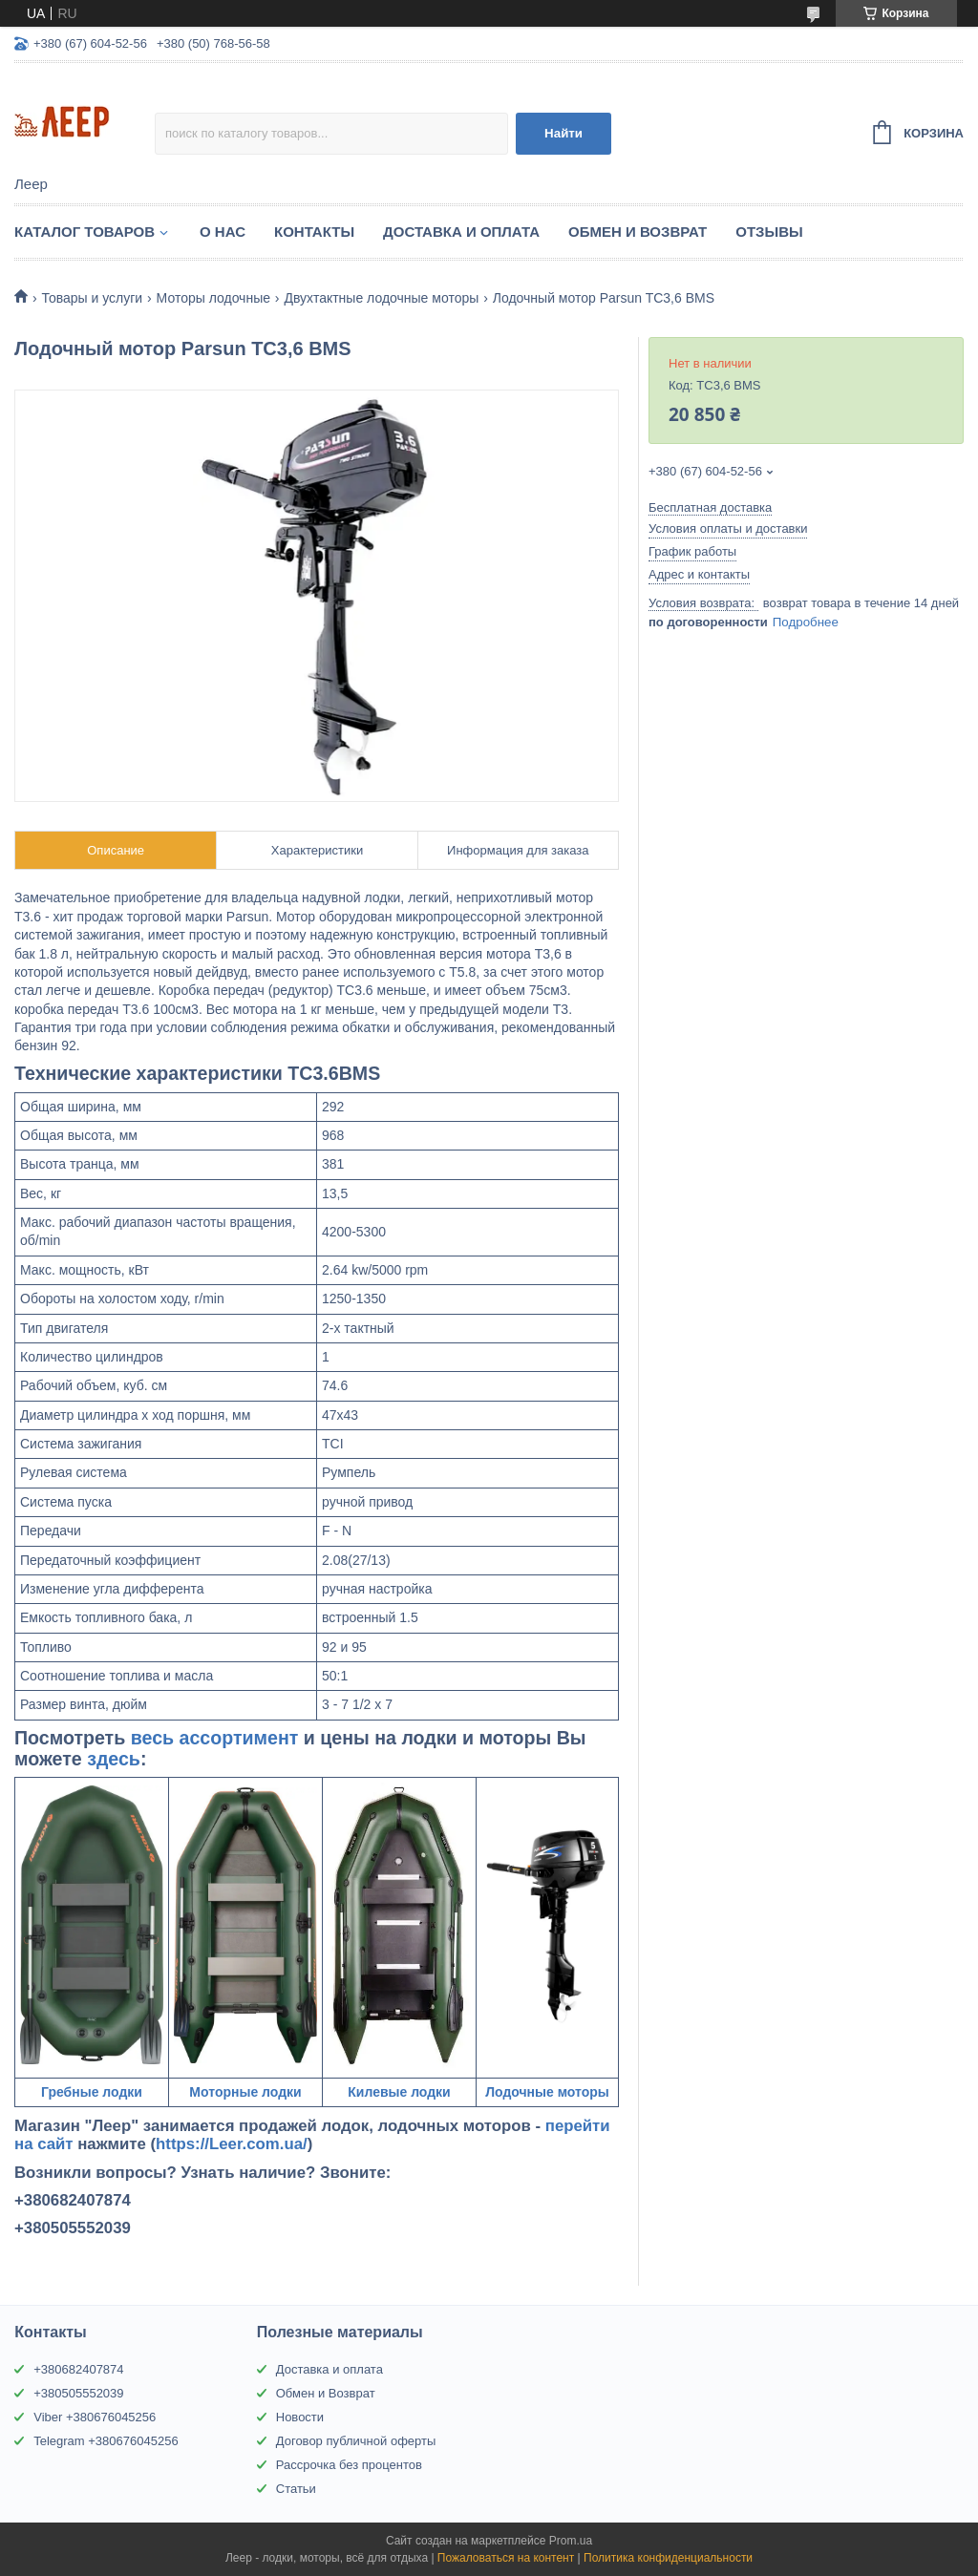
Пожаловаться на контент (505, 2558)
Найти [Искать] (563, 133)
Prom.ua (570, 2540)
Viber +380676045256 (94, 2417)
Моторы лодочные (213, 298)
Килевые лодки (399, 2092)
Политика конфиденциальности (668, 2558)
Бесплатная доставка (710, 507)
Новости (300, 2417)
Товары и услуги (91, 298)
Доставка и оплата (329, 2369)
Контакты (314, 231)
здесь (113, 1758)
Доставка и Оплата (461, 231)
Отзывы (768, 231)
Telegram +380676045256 (105, 2441)
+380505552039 (78, 2393)
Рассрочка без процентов (349, 2465)
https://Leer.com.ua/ (232, 2144)
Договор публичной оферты (356, 2441)
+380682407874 (78, 2369)
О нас (222, 231)
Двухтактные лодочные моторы (381, 298)
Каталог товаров (84, 231)
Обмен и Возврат (637, 231)
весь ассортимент (215, 1737)
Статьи (296, 2488)
